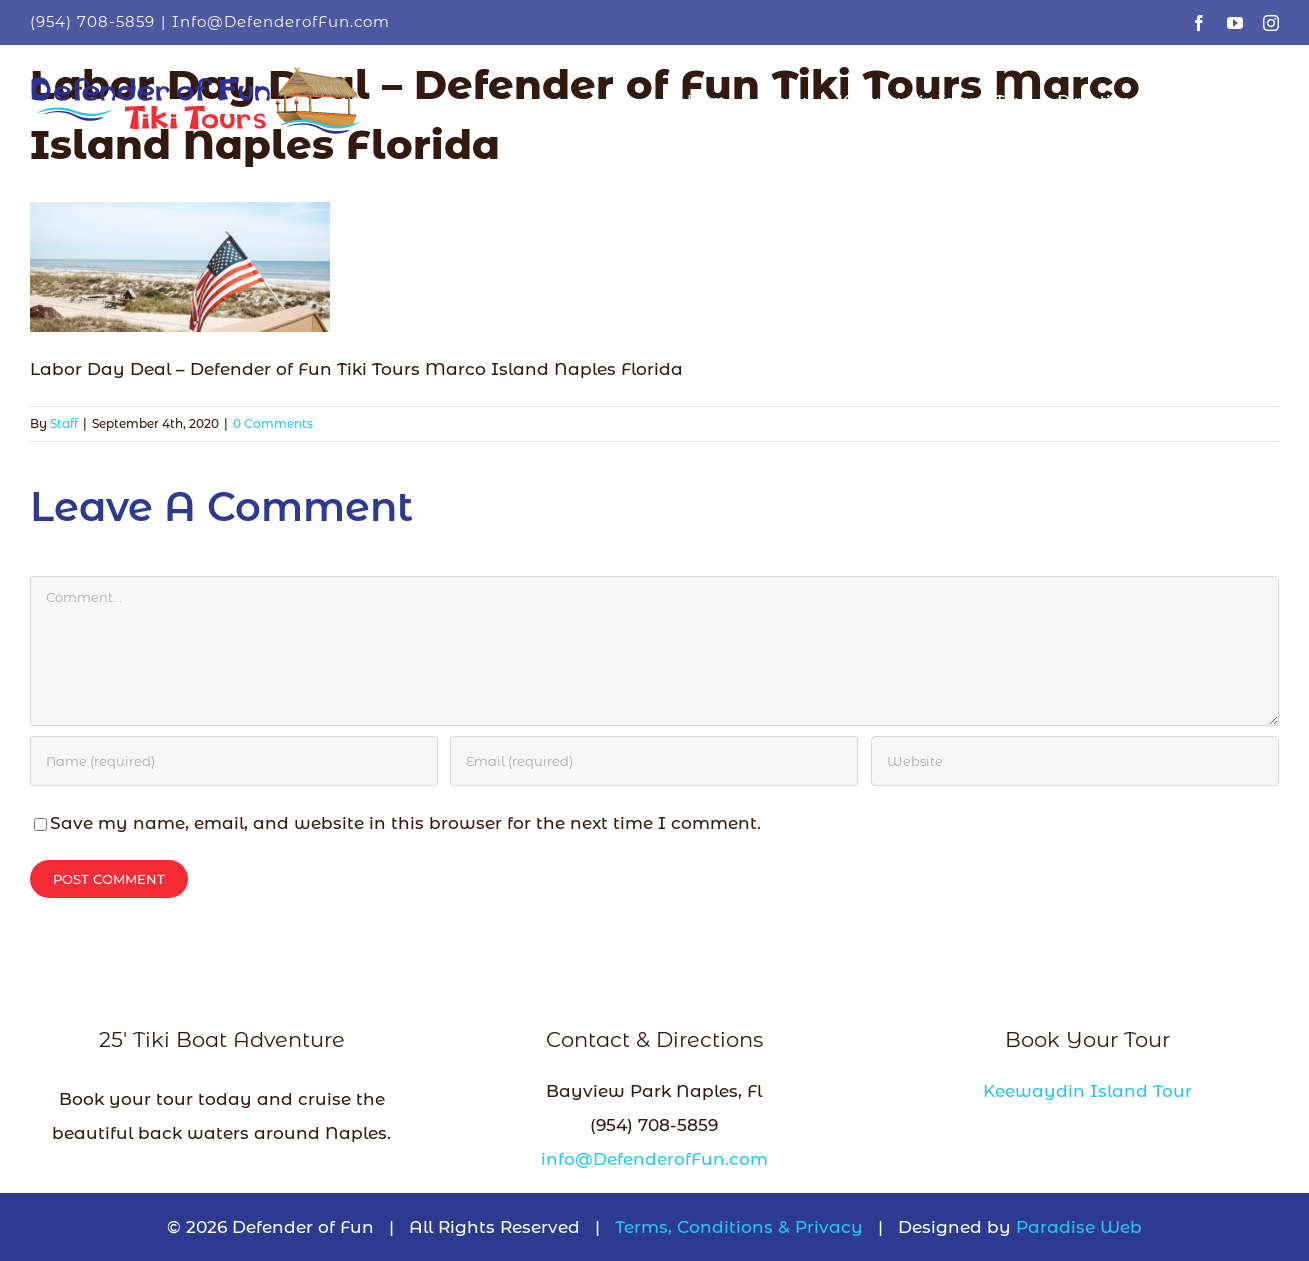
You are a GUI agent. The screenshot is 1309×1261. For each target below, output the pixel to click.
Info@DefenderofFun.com (281, 21)
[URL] (1075, 761)
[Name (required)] (234, 761)
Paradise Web (1079, 1227)
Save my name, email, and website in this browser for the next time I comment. (405, 823)
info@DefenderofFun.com (654, 1159)
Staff (64, 423)
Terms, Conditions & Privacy (739, 1227)
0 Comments (273, 423)
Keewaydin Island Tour (1087, 1091)
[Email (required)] (654, 761)
